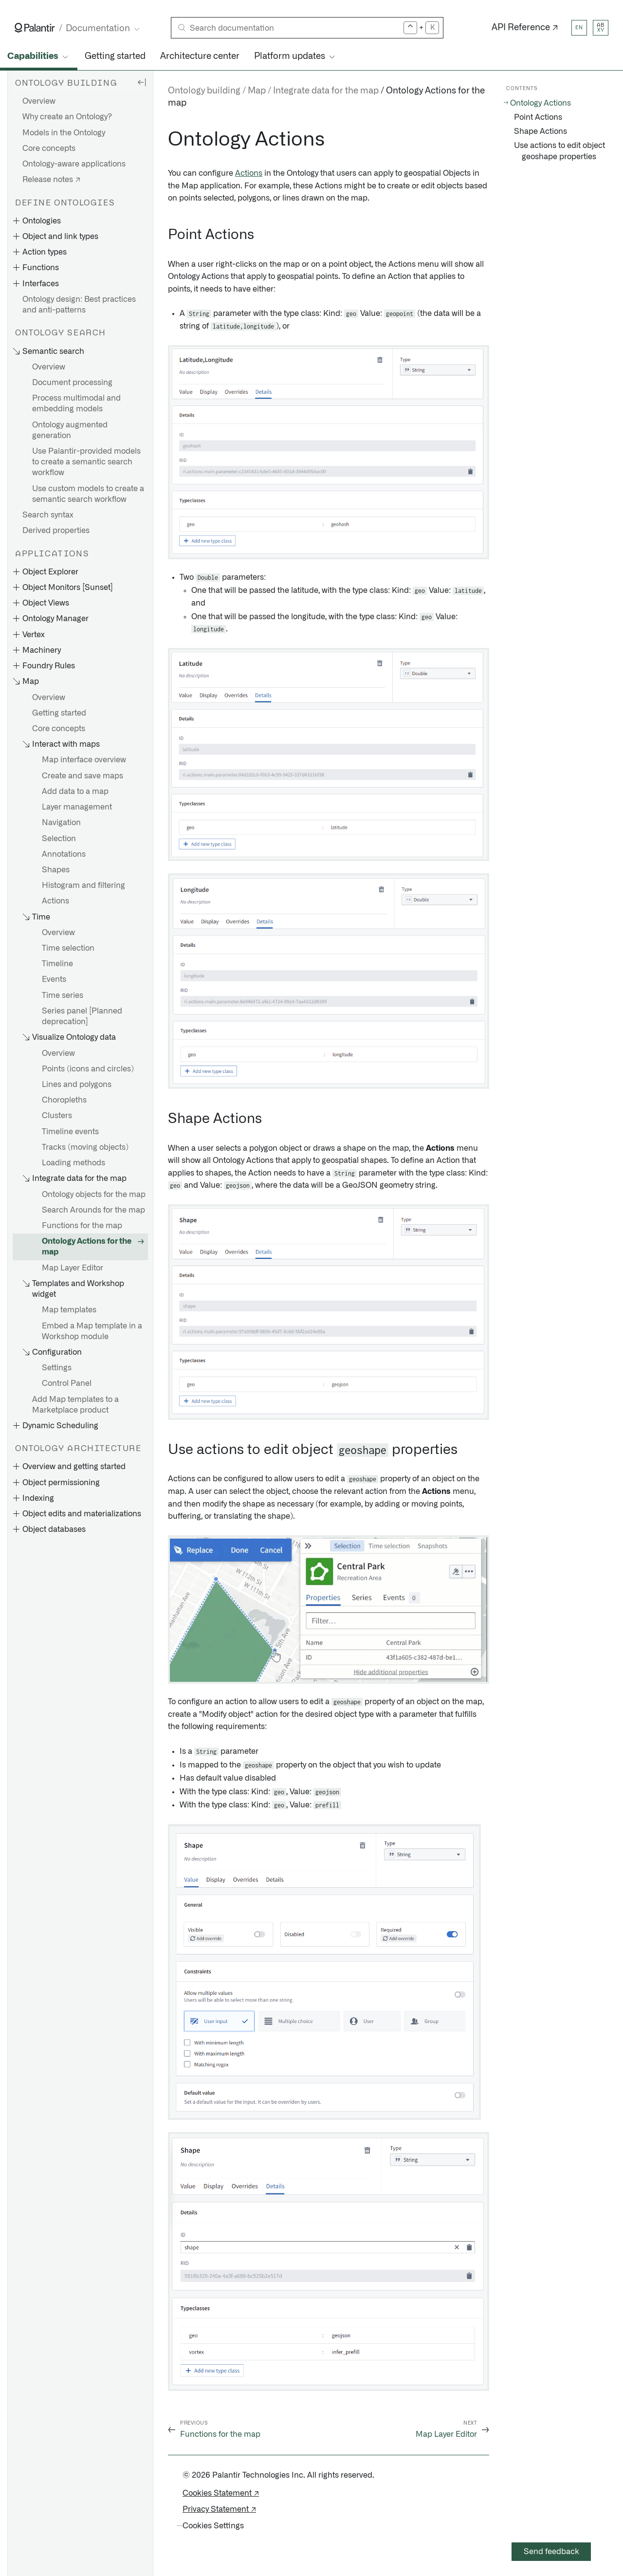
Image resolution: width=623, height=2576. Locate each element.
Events (54, 979)
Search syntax (47, 515)
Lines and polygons (76, 1084)
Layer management (77, 807)
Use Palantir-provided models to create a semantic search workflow (86, 462)
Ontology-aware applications (74, 164)
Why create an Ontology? (67, 117)
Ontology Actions (540, 103)
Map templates (69, 1310)
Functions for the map (82, 1226)
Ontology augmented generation (70, 430)
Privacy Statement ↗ (219, 2509)
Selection (59, 839)
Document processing (72, 382)
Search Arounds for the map (93, 1210)
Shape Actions (540, 131)
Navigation (61, 823)
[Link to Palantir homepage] (35, 28)
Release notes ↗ (51, 180)
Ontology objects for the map (94, 1194)
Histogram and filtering (83, 885)
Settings (57, 1368)
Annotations (64, 854)
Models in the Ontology (63, 133)
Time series (62, 995)
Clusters (57, 1116)
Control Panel (67, 1383)
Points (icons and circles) (88, 1069)
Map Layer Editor (72, 1268)
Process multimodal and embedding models (76, 403)
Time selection (68, 948)
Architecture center (199, 56)
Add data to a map (75, 791)
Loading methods (73, 1163)
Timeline (57, 964)
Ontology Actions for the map (86, 1246)
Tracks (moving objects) (85, 1147)
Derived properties (56, 530)
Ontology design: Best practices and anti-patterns (79, 304)
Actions (55, 901)
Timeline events (70, 1132)
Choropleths (64, 1100)
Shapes (56, 870)
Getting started (115, 56)
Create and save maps (82, 776)
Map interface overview (84, 760)
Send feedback (551, 2552)
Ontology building (204, 91)
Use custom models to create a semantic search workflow (88, 494)
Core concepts (48, 148)
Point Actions (538, 117)
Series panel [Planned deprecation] (82, 1016)
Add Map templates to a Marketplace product (75, 1405)
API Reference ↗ (525, 27)
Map (257, 91)
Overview (38, 101)
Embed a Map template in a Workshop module (92, 1331)
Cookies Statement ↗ (221, 2493)
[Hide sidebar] (141, 82)
